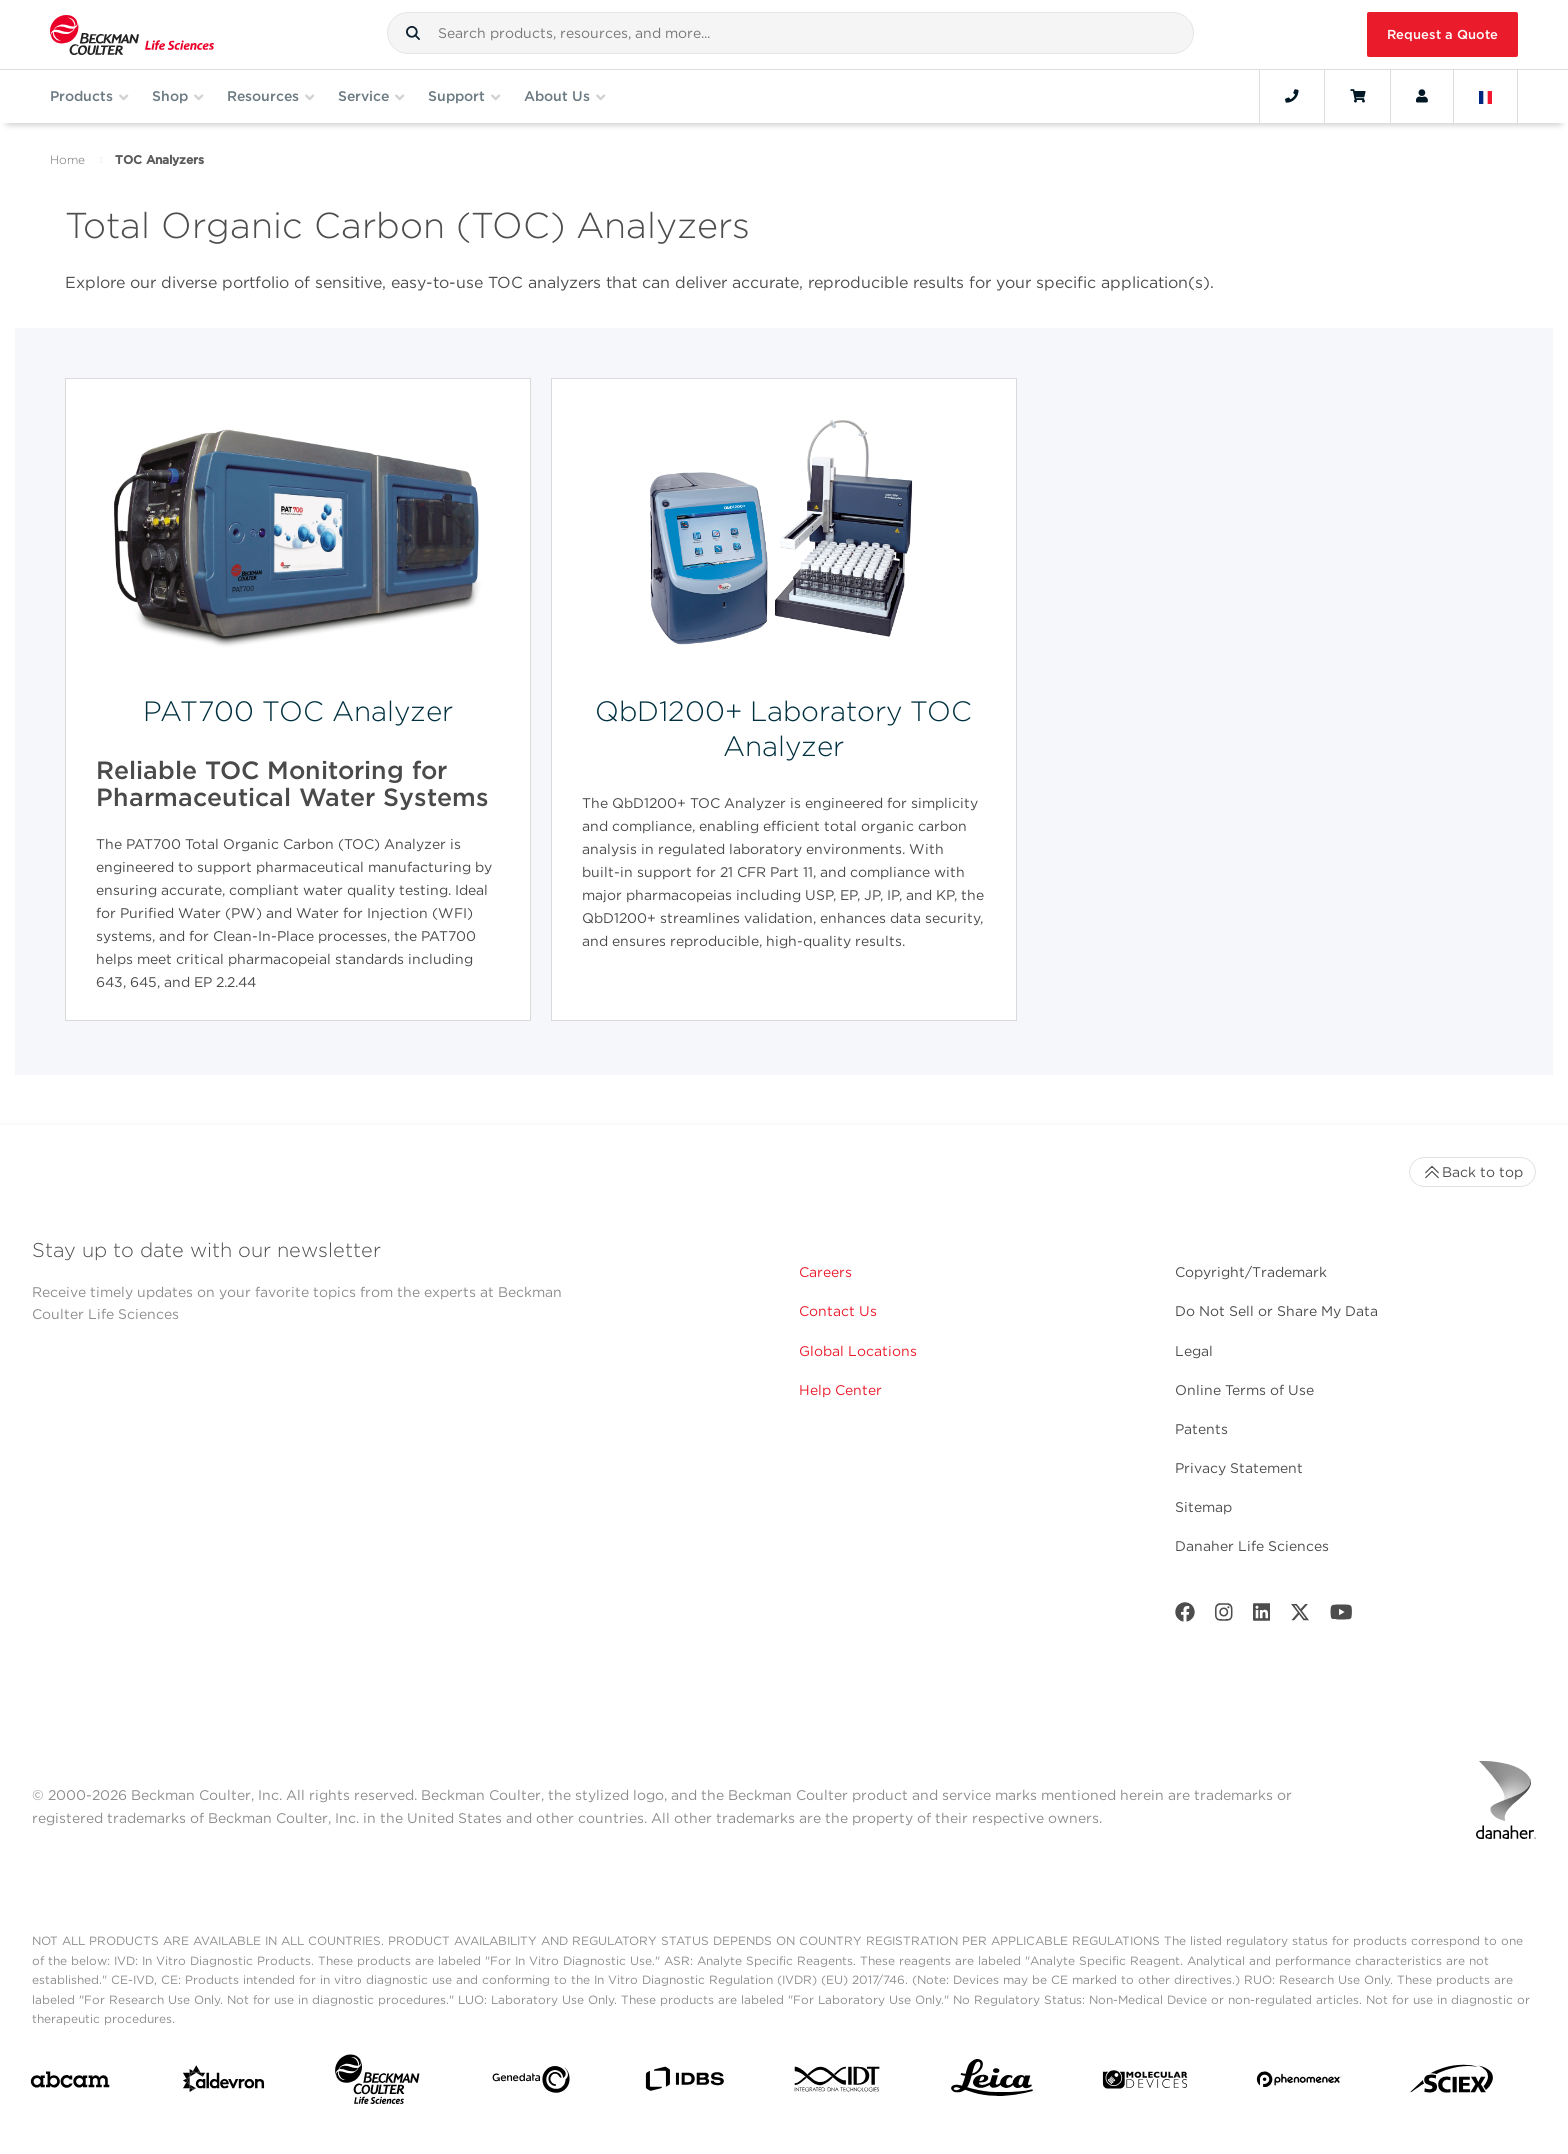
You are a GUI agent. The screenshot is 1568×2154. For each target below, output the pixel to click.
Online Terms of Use (1244, 1390)
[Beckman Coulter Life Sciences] (377, 2083)
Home (67, 159)
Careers (825, 1272)
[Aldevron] (224, 2083)
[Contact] (1292, 96)
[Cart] (1357, 96)
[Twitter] (1300, 1616)
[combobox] (790, 33)
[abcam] (70, 2083)
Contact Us (838, 1311)
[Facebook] (1185, 1616)
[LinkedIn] (1262, 1616)
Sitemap (1203, 1507)
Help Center (840, 1390)
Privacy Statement (1239, 1468)
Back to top (1472, 1172)
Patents (1201, 1429)
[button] (413, 33)
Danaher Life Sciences (1252, 1546)
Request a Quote (1442, 34)
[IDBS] (684, 2083)
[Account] (1422, 96)
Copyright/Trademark (1251, 1272)
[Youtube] (1341, 1616)
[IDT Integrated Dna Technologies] (838, 2083)
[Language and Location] (1486, 96)
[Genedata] (531, 2083)
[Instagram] (1224, 1616)
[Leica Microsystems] (992, 2083)
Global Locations (858, 1351)
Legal (1194, 1351)
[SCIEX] (1452, 2084)
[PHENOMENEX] (1299, 2083)
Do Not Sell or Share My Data (1276, 1311)
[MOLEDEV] (1145, 2083)
